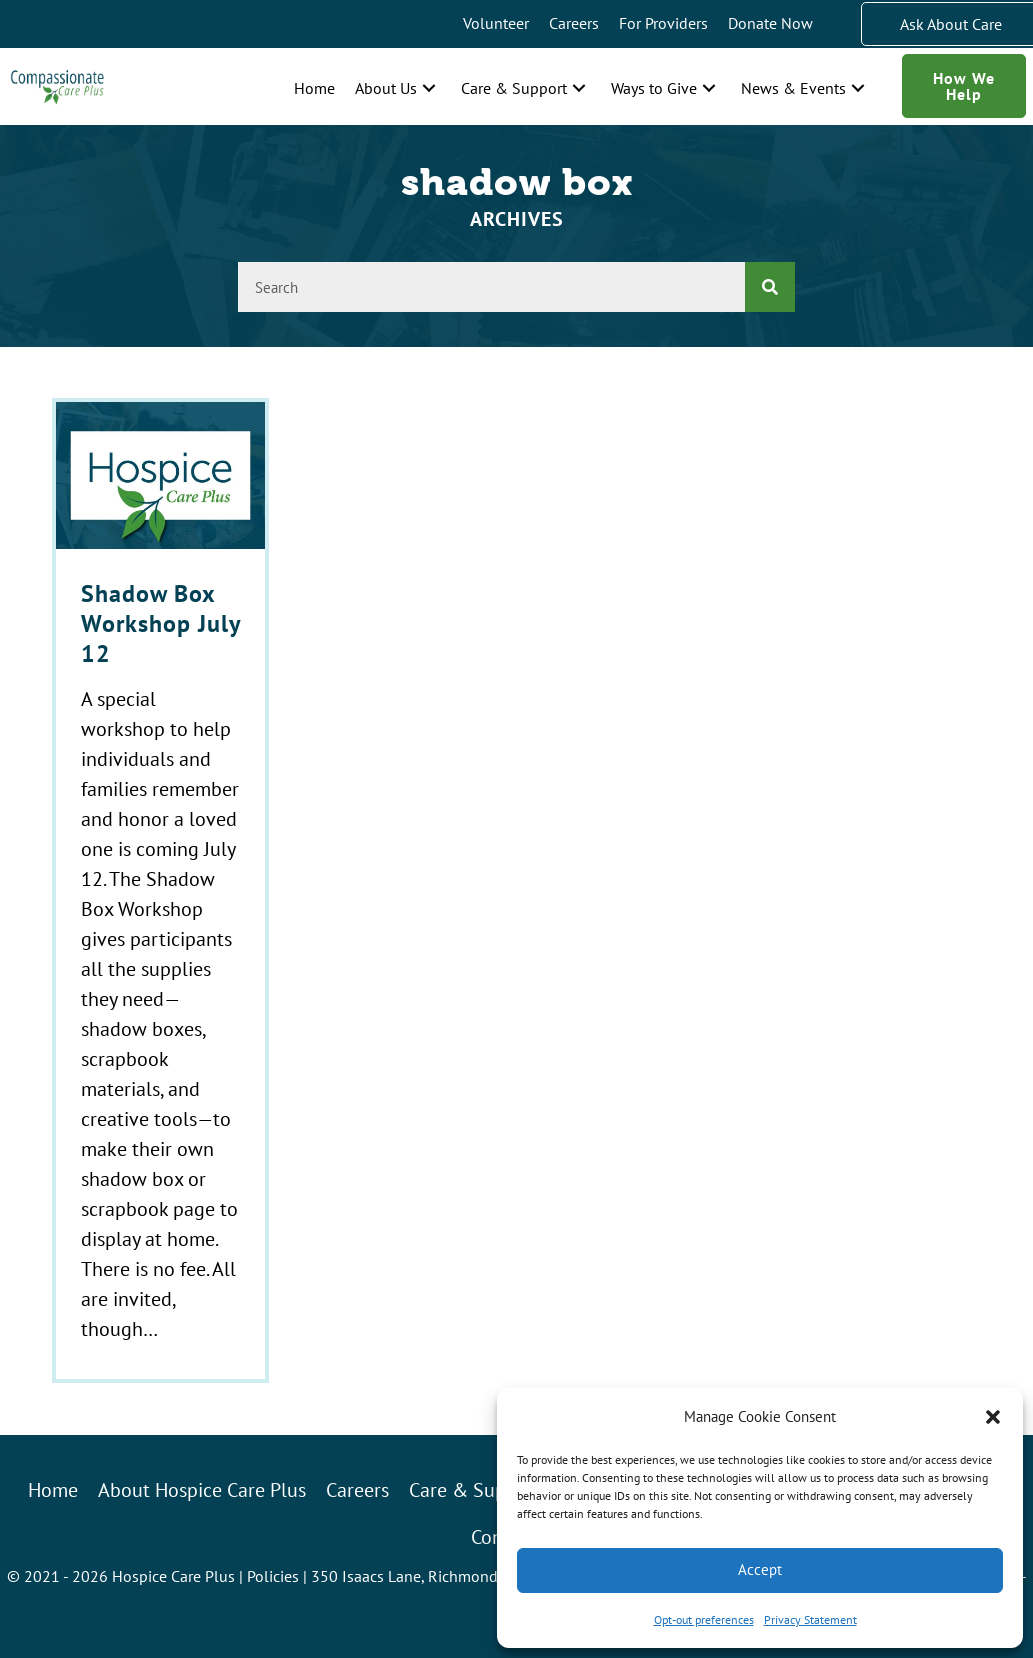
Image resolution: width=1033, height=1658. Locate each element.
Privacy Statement (810, 1619)
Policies (273, 1576)
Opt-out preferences (704, 1619)
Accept (760, 1569)
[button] (993, 1417)
